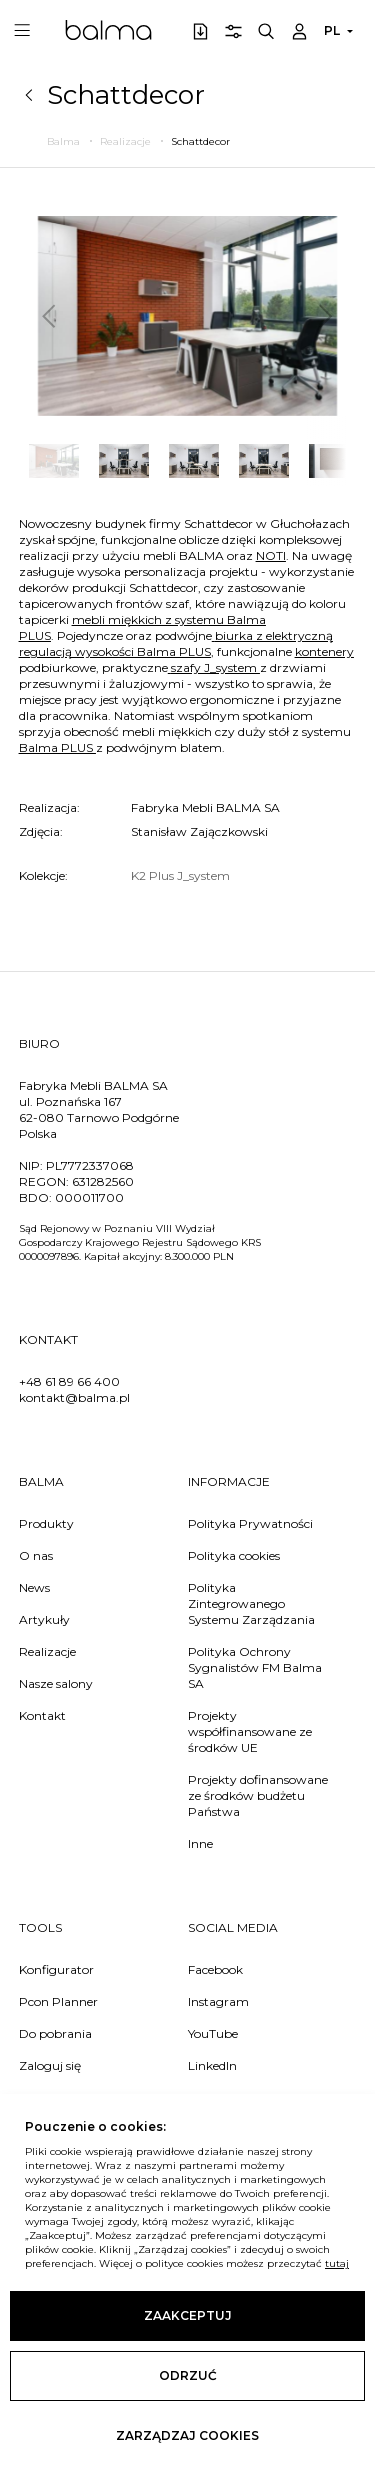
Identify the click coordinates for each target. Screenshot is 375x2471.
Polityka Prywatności (250, 1523)
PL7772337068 (90, 1165)
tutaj (337, 2263)
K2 (140, 875)
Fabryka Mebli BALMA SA (205, 807)
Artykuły (44, 1619)
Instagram (218, 2001)
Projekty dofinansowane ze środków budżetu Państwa (258, 1795)
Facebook (215, 1969)
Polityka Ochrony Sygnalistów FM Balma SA (255, 1667)
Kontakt (42, 1715)
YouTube (213, 2033)
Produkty (46, 1523)
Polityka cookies (234, 1555)
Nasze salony (56, 1683)
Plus (163, 875)
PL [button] (332, 30)
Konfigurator (56, 1969)
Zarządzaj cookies (187, 2435)
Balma (108, 30)
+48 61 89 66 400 (69, 1381)
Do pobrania (55, 2033)
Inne (200, 1843)
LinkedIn (212, 2065)
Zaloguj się (50, 2065)
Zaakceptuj (188, 2315)
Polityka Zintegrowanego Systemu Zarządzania (251, 1603)
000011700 (89, 1197)
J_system (203, 875)
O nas (36, 1555)
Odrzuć (188, 2375)
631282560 (103, 1181)
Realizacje (47, 1651)
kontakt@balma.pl (74, 1397)
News (34, 1587)
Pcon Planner (58, 2001)
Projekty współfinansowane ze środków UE (250, 1731)
